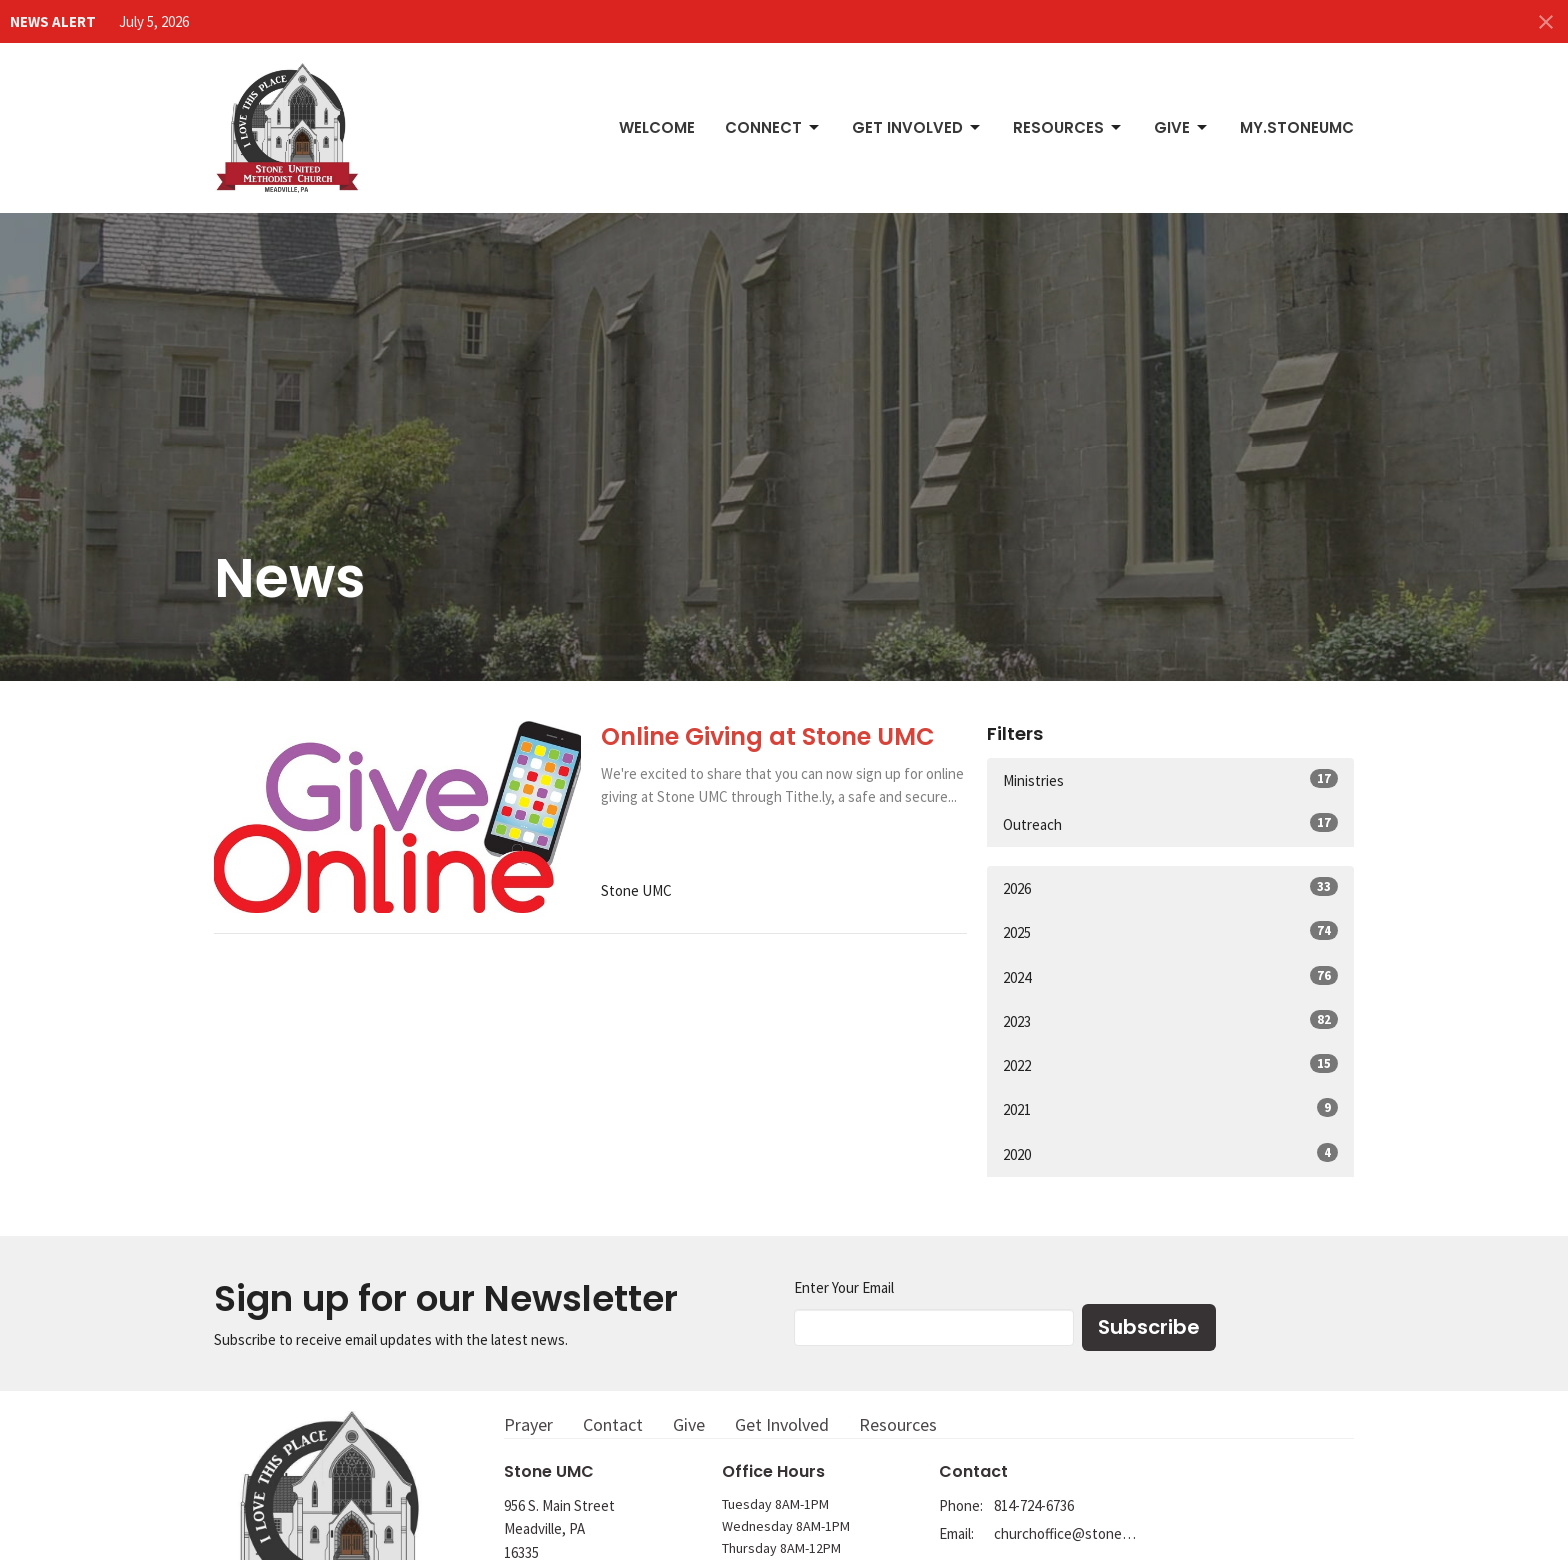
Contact (613, 1424)
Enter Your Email (844, 1287)
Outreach (1170, 823)
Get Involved (917, 127)
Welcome (657, 127)
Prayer (528, 1424)
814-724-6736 (1034, 1505)
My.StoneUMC (1297, 127)
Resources (1068, 127)
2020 (1170, 1153)
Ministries (1170, 779)
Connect (773, 127)
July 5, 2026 (154, 21)
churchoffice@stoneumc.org (1065, 1533)
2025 (1170, 931)
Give (1182, 127)
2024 (1170, 976)
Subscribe (1149, 1327)
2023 (1170, 1020)
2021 (1170, 1108)
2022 (1170, 1064)
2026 (1170, 887)
